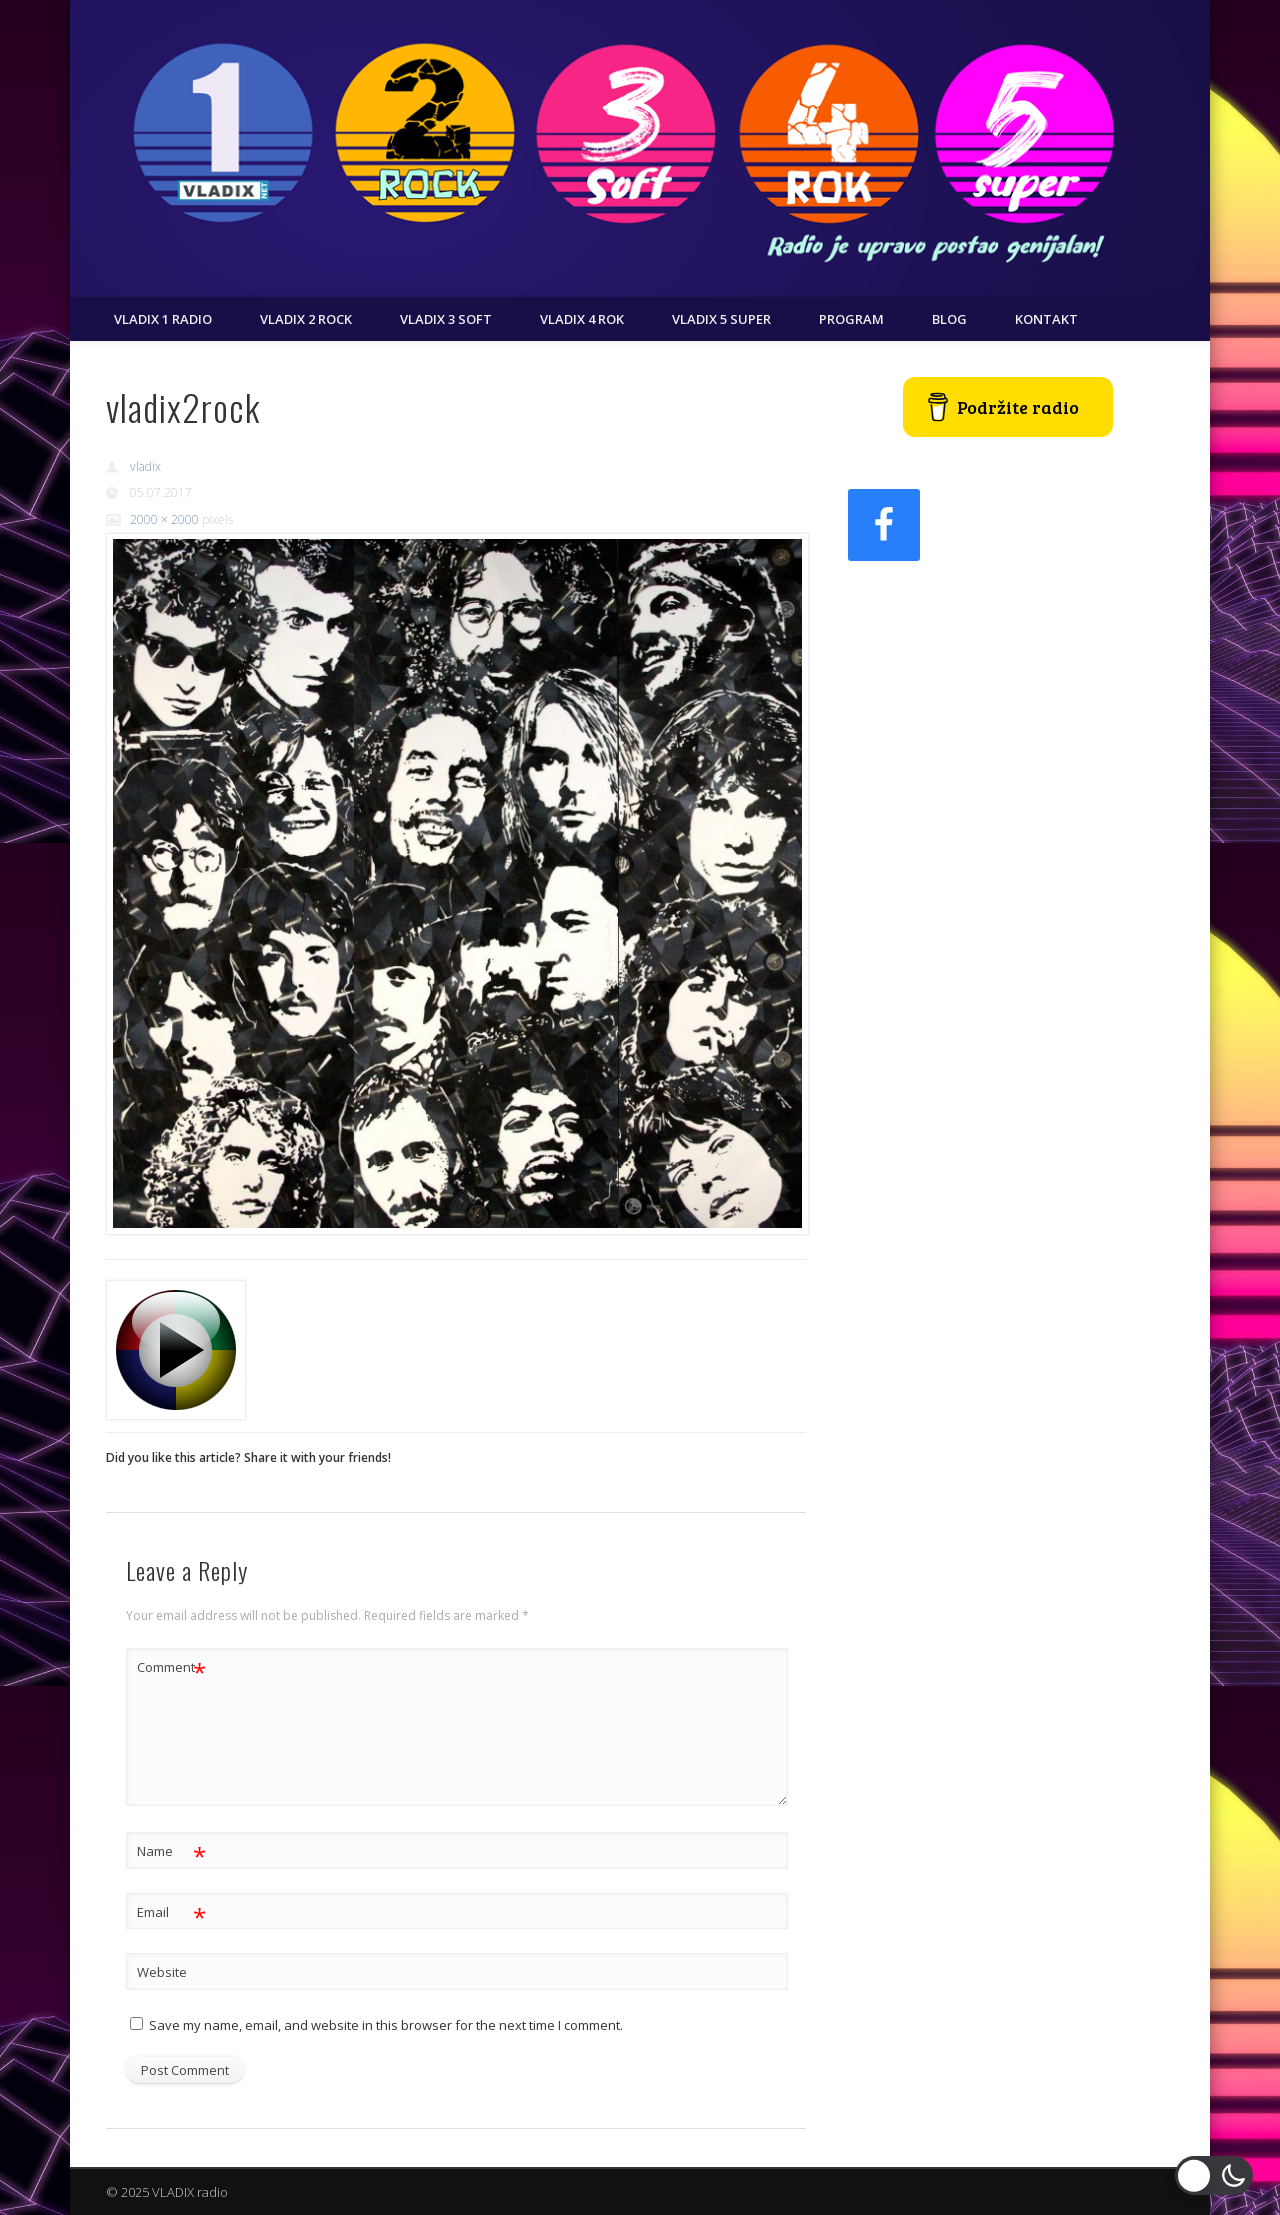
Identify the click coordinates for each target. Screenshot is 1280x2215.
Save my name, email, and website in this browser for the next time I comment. (386, 2025)
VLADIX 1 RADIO (163, 319)
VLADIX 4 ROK (582, 319)
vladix (145, 466)
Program (851, 319)
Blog (949, 319)
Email (171, 1912)
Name (171, 1851)
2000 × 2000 (164, 519)
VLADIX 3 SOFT (446, 319)
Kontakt (1046, 319)
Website (162, 1972)
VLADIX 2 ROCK (306, 319)
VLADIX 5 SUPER (721, 319)
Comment (171, 1667)
